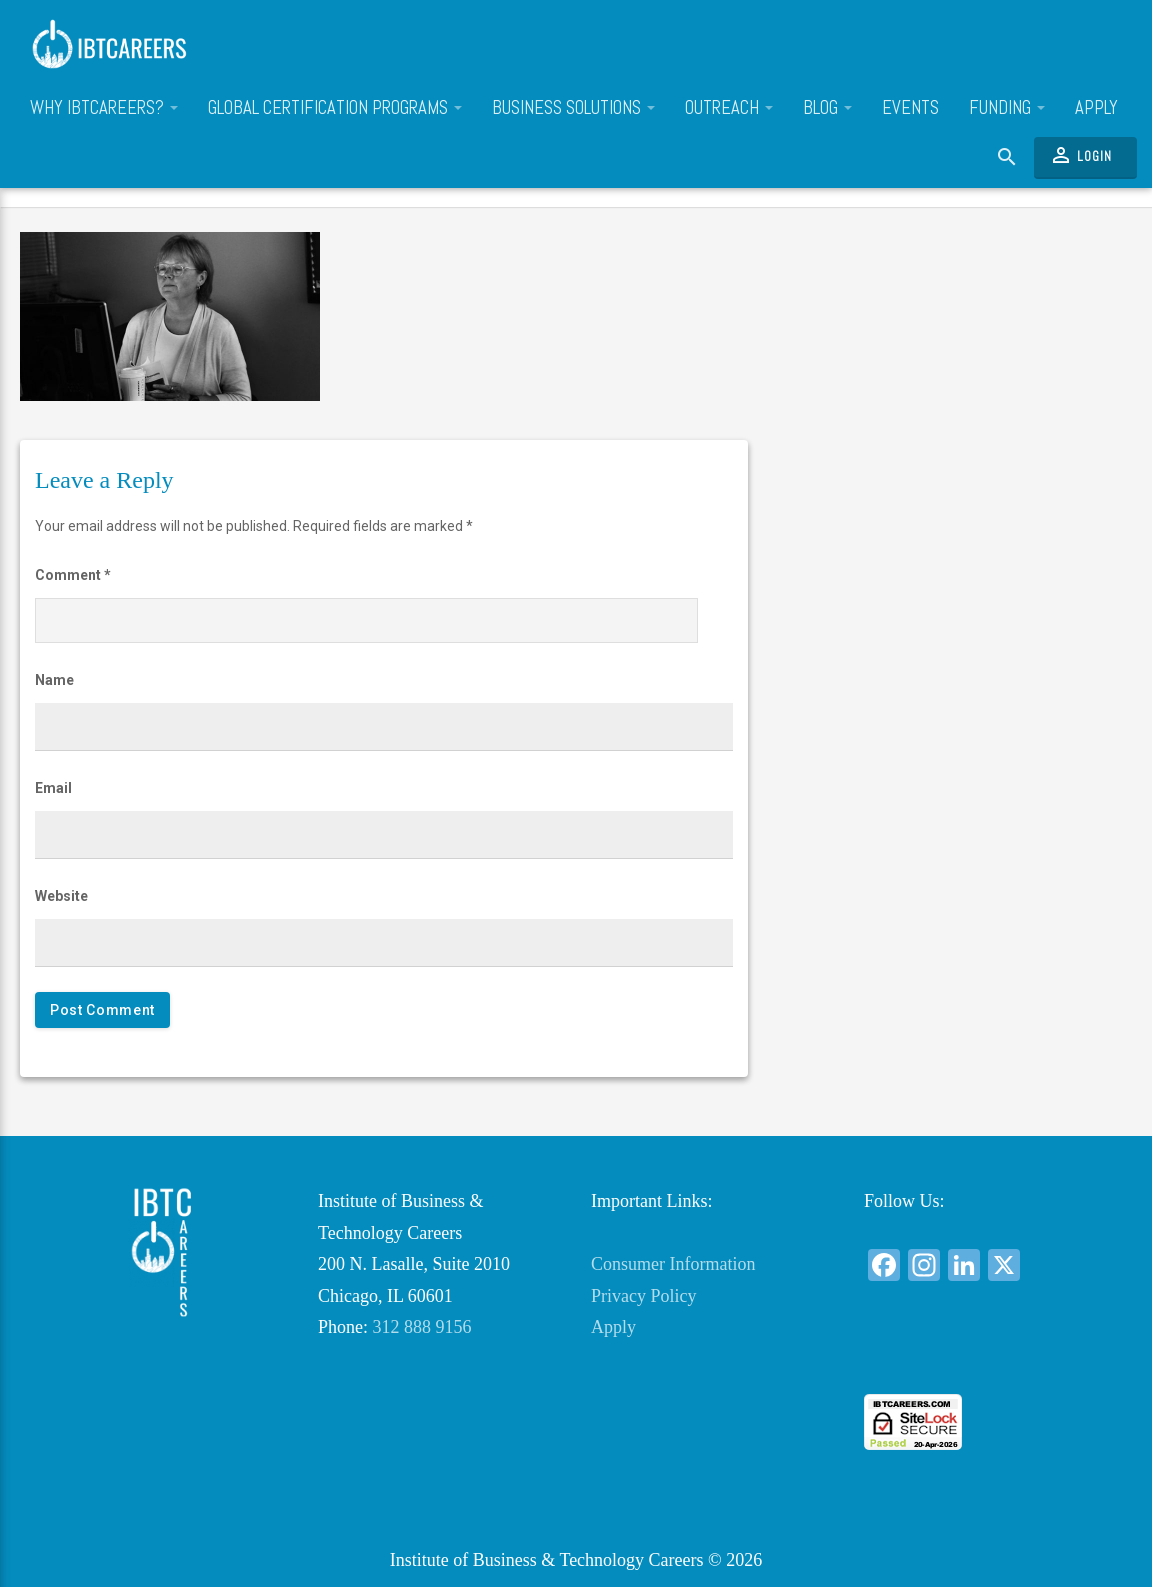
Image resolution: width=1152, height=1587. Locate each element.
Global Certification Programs (335, 108)
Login (1080, 155)
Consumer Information (673, 1264)
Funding (1007, 108)
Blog (827, 108)
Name (54, 680)
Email (53, 788)
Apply (1096, 108)
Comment (73, 575)
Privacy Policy (644, 1296)
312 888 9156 (422, 1327)
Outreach (729, 108)
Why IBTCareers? (104, 108)
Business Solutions (573, 108)
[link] (986, 1357)
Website (61, 896)
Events (910, 108)
